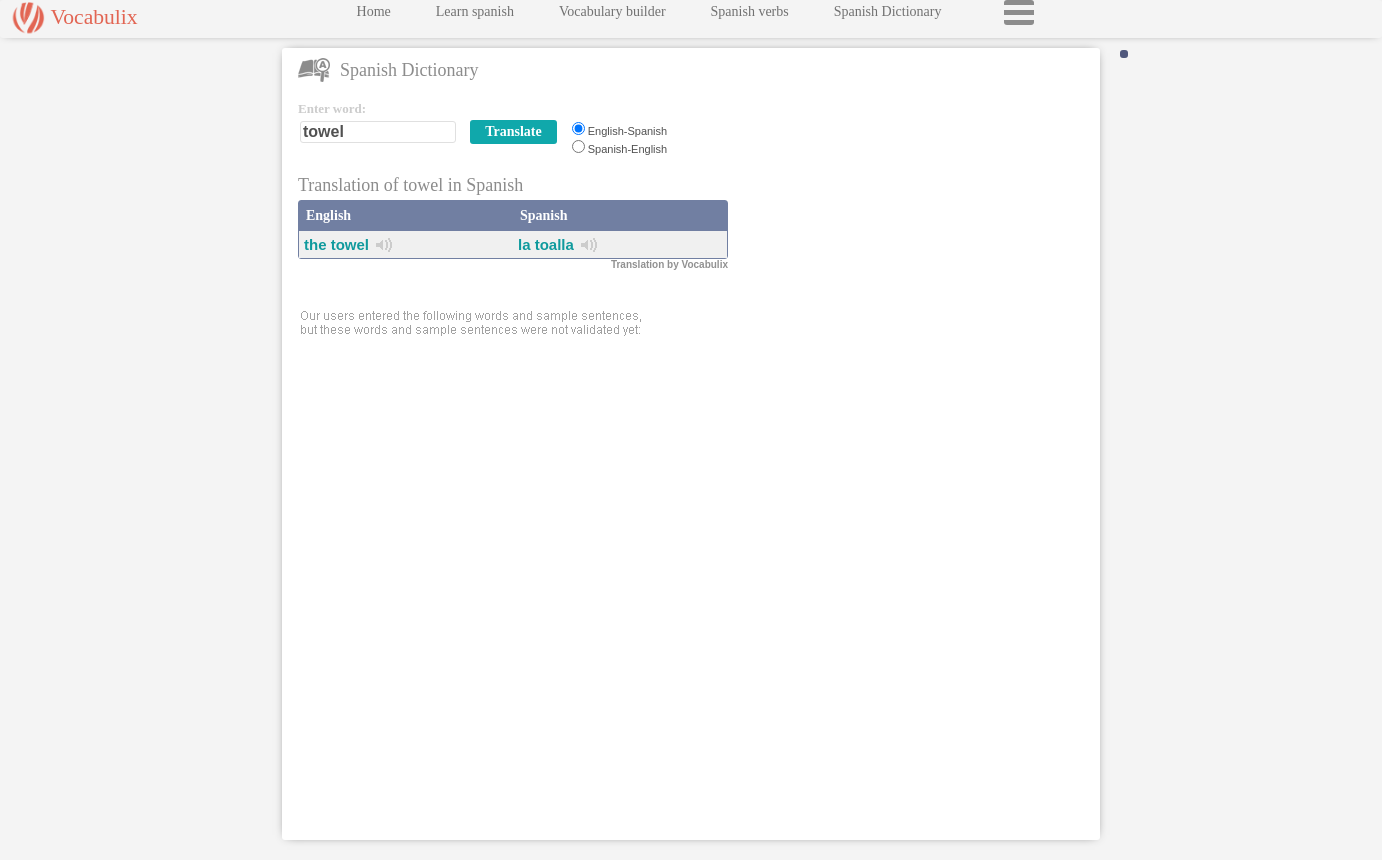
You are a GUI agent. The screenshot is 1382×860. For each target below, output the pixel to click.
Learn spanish (475, 16)
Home (374, 16)
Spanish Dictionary (888, 16)
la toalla (546, 244)
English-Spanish (628, 131)
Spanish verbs (750, 16)
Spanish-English (628, 149)
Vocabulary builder (612, 16)
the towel (336, 244)
